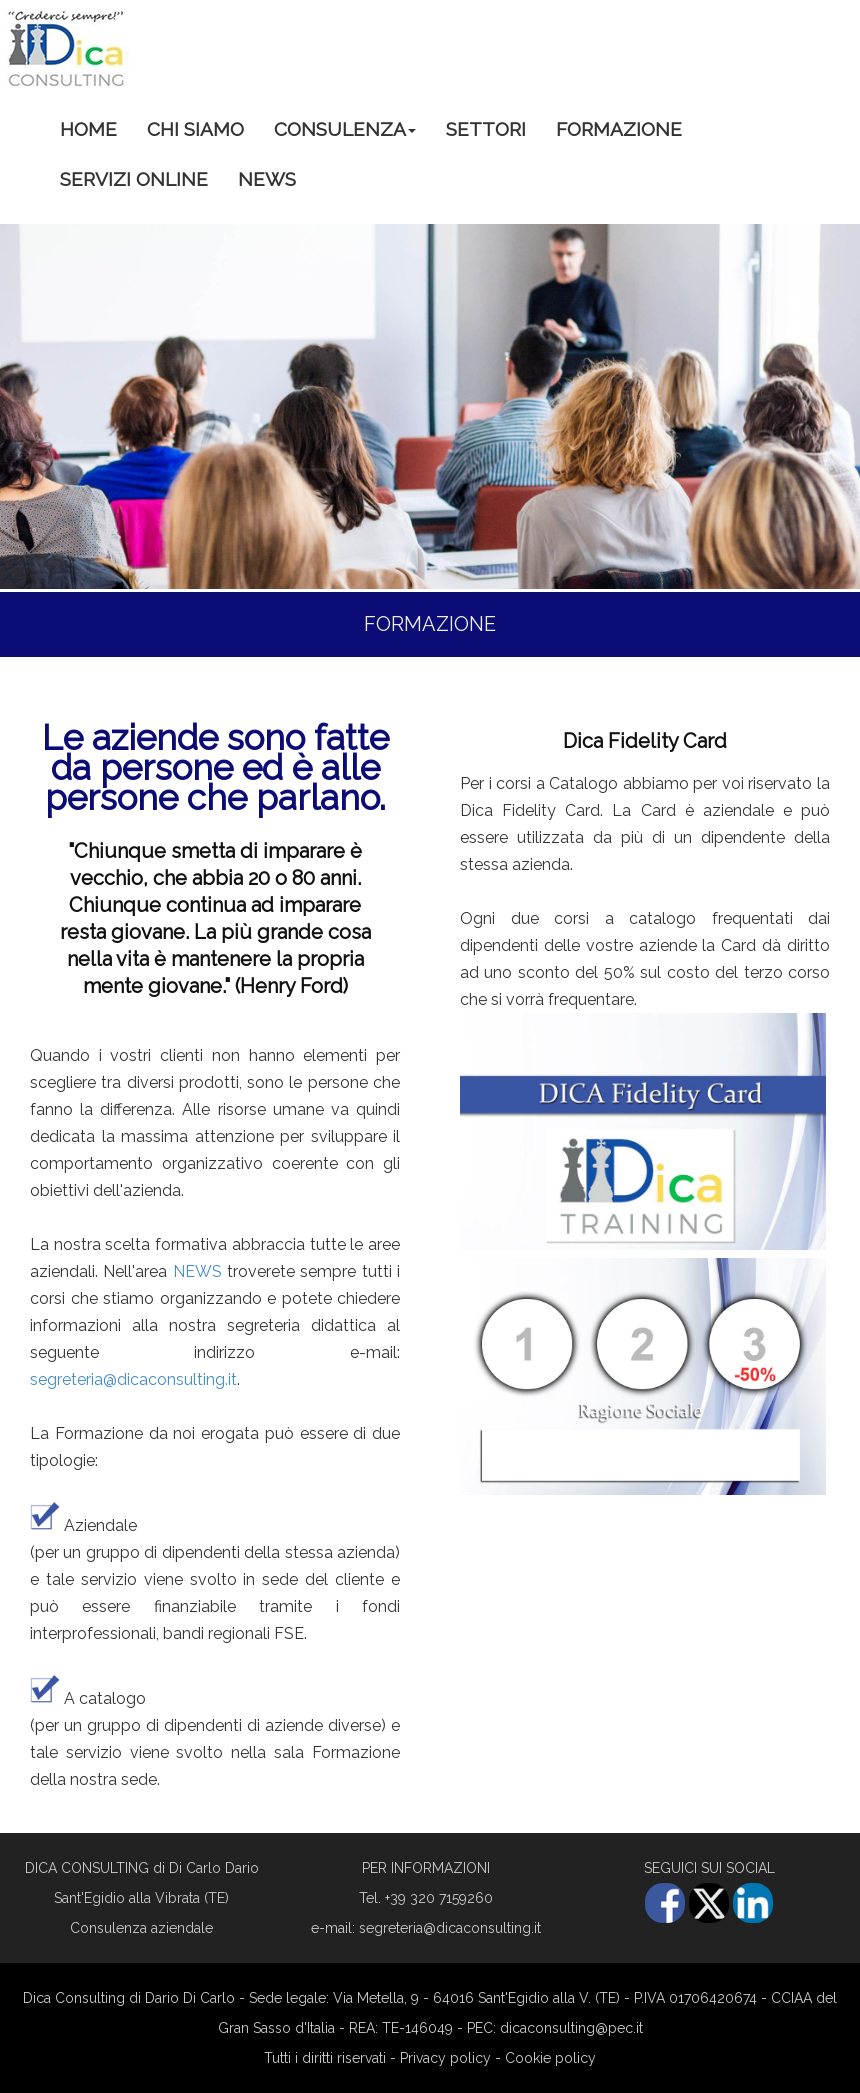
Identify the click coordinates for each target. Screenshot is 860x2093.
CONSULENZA (345, 129)
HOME (88, 129)
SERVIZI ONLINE (134, 179)
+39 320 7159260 (439, 1898)
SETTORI (486, 129)
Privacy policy (445, 2058)
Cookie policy (550, 2058)
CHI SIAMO (195, 129)
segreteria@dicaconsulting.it (133, 1379)
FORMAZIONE (619, 129)
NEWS (267, 179)
